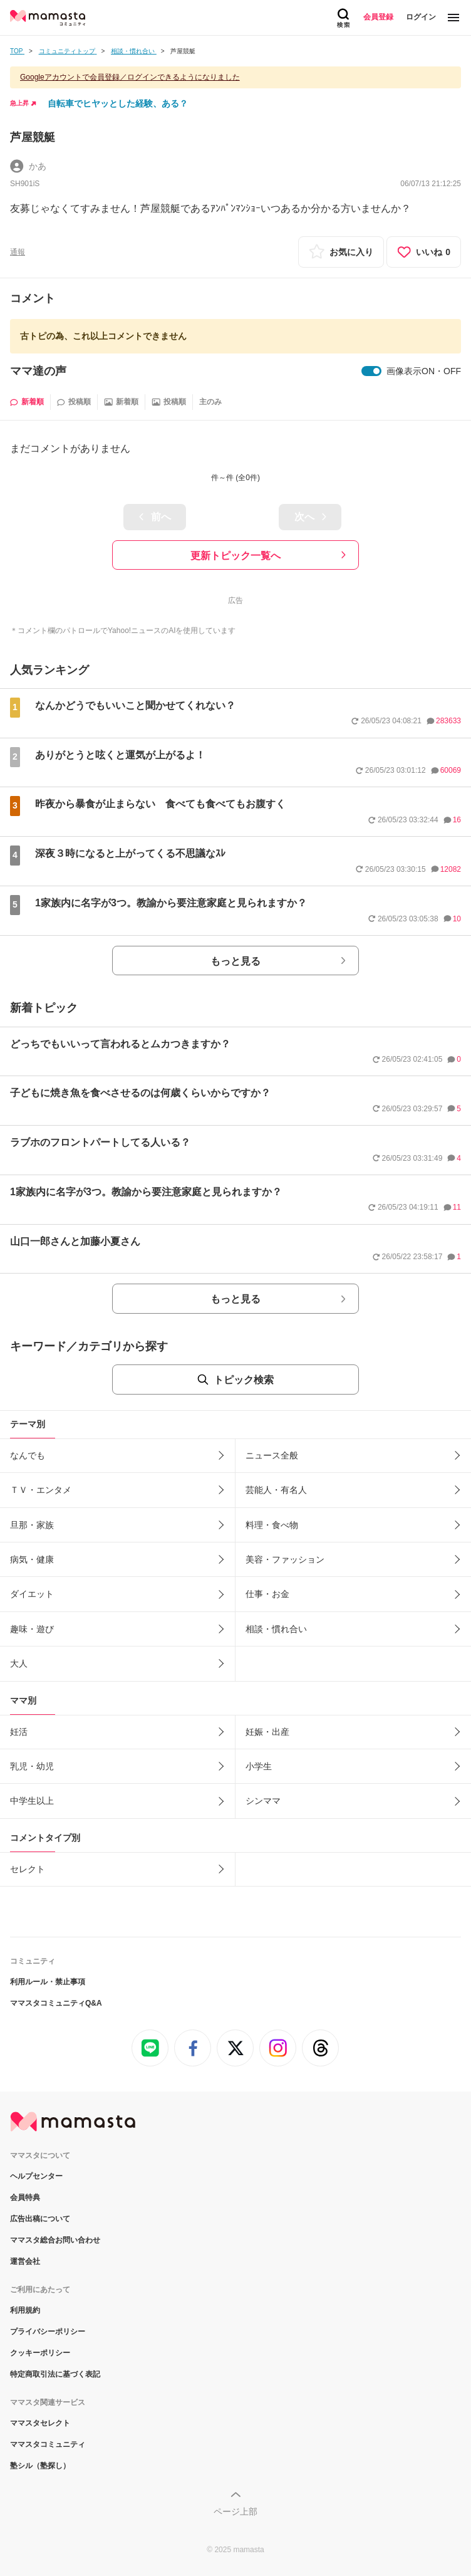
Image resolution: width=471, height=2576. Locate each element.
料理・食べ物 (272, 1525)
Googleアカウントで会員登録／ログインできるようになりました (130, 77)
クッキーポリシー (40, 2353)
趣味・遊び (32, 1629)
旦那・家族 (32, 1525)
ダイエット (32, 1594)
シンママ (263, 1801)
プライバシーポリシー (47, 2331)
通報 (17, 252)
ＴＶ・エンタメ (40, 1490)
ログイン (421, 17)
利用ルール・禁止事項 (47, 1982)
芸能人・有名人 (276, 1490)
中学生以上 (32, 1801)
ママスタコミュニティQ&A (56, 2003)
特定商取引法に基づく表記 (55, 2374)
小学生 (259, 1766)
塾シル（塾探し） (40, 2465)
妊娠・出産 (267, 1732)
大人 (19, 1663)
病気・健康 (32, 1559)
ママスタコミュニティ (47, 2444)
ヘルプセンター (36, 2176)
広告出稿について (40, 2219)
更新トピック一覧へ (235, 555)
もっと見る (235, 961)
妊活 (19, 1732)
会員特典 (25, 2197)
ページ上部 (235, 2511)
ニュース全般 (272, 1455)
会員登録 (378, 17)
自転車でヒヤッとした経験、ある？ (118, 103)
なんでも (27, 1455)
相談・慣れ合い (276, 1629)
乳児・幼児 (32, 1766)
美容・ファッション (285, 1559)
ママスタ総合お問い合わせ (55, 2240)
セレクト (27, 1869)
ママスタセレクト (40, 2423)
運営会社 (25, 2261)
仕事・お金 (267, 1594)
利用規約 (25, 2310)
